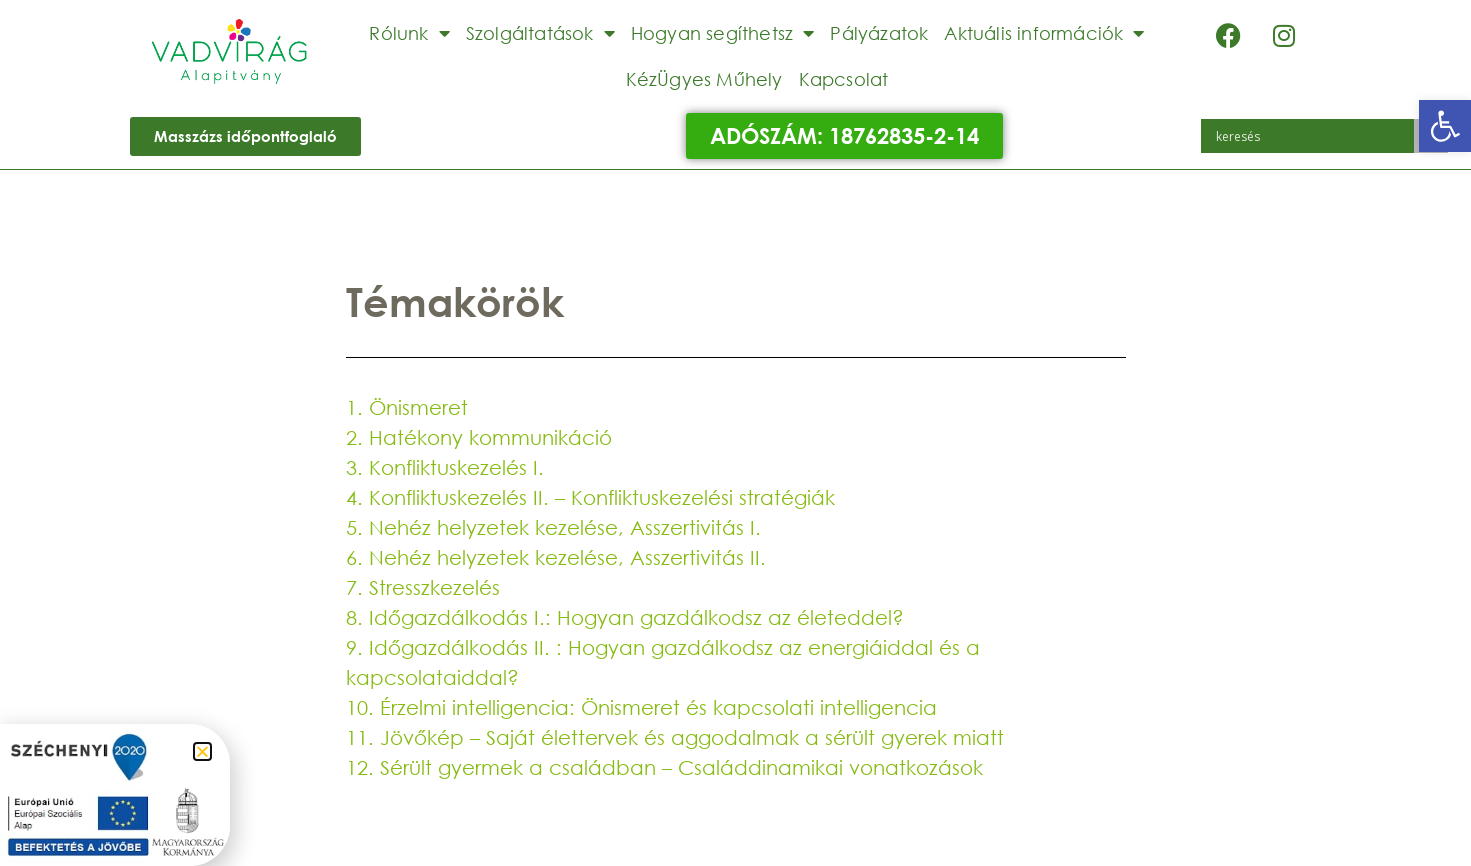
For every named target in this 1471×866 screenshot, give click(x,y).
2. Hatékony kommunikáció (479, 437)
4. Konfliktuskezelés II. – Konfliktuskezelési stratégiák (590, 497)
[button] (1445, 126)
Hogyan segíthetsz (723, 33)
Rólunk (409, 33)
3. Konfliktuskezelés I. (445, 467)
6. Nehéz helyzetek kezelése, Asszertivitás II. (556, 557)
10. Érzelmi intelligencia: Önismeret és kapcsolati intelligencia (641, 707)
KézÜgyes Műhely (704, 79)
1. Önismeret (407, 407)
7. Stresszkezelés (423, 587)
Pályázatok (879, 33)
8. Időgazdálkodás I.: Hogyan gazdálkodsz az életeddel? (625, 617)
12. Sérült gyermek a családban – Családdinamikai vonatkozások (664, 767)
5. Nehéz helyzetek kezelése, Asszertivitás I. (553, 527)
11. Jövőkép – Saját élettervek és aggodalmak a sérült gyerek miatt (675, 737)
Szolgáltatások (540, 33)
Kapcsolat (844, 79)
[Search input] (1312, 136)
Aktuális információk (1044, 33)
